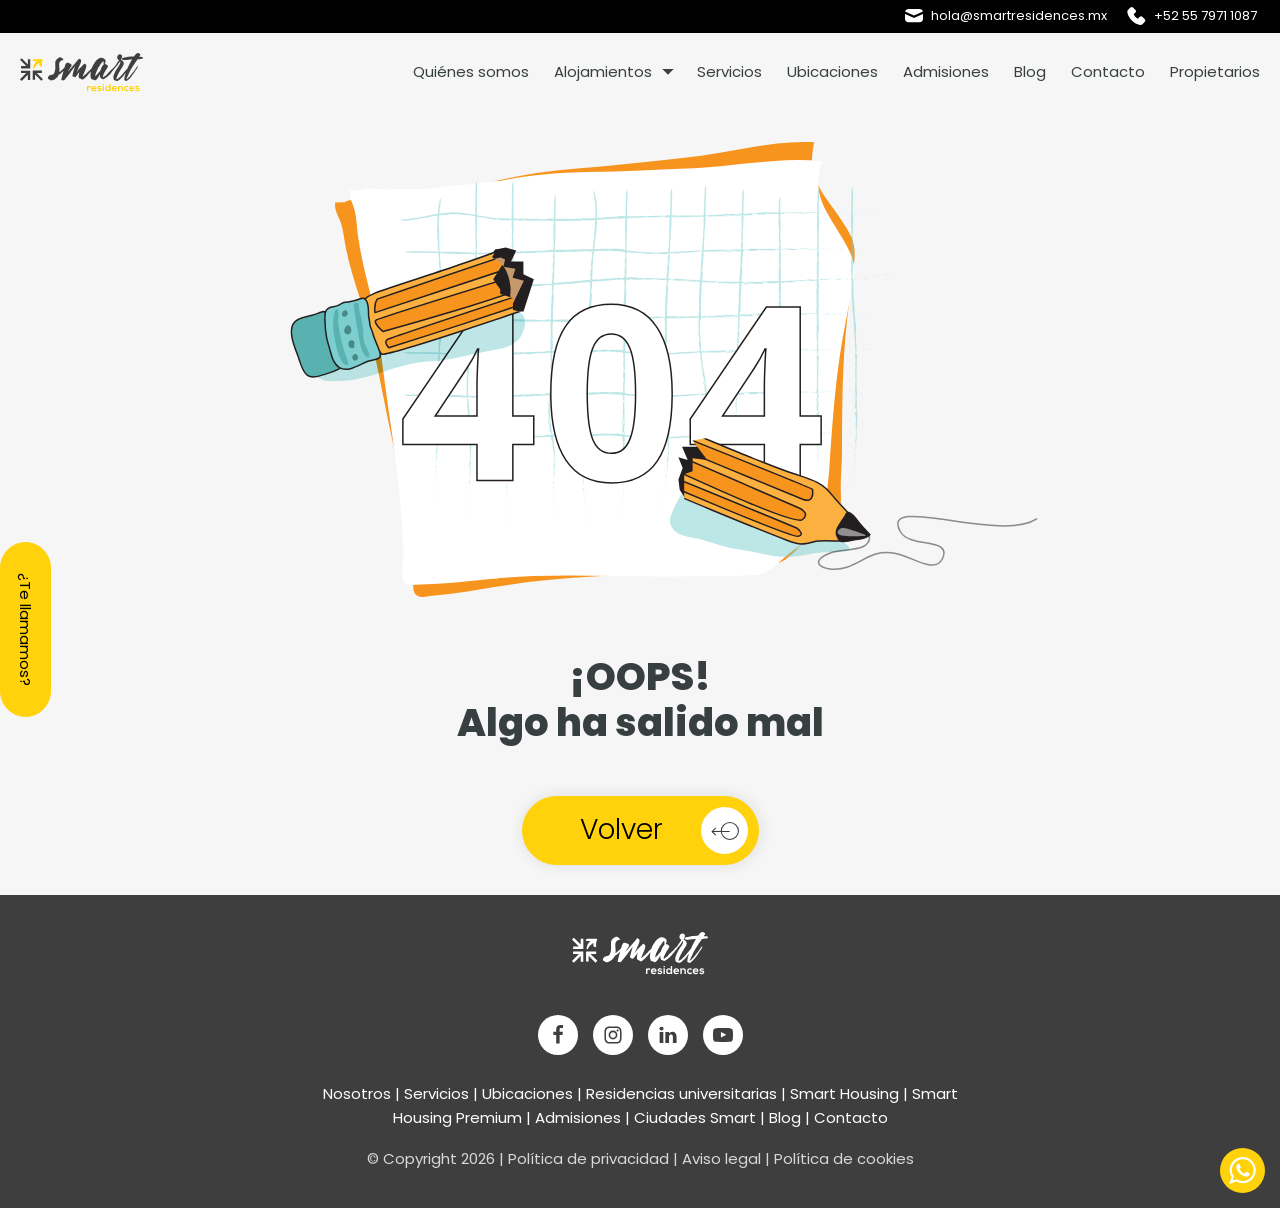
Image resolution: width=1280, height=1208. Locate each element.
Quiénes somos (471, 71)
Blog (1030, 71)
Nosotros (357, 1093)
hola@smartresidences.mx (1019, 15)
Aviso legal (721, 1158)
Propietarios (1215, 71)
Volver (621, 829)
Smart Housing (844, 1093)
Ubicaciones (832, 71)
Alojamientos (603, 71)
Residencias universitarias (681, 1093)
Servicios (729, 71)
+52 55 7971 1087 (1205, 15)
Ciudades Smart (695, 1117)
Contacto (1108, 71)
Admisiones (946, 71)
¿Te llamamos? (25, 629)
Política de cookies (844, 1158)
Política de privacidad (588, 1158)
